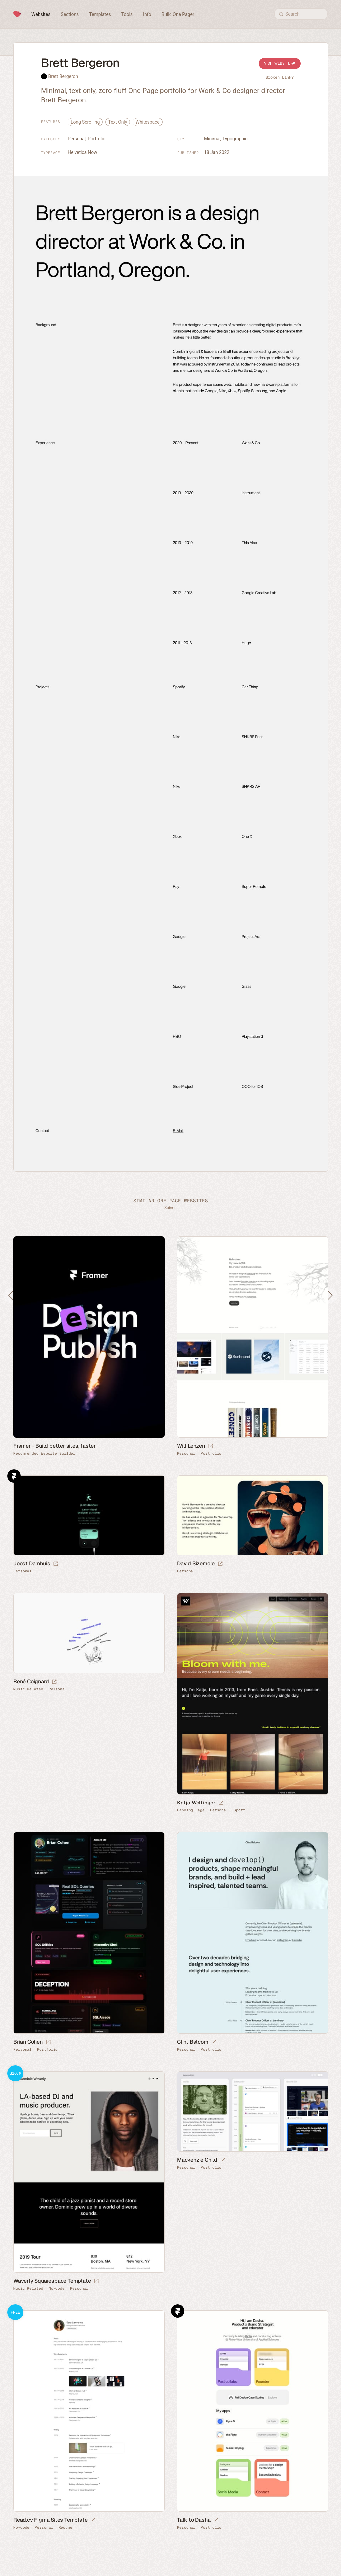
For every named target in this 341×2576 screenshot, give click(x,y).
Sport (239, 1810)
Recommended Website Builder (44, 1453)
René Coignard (31, 1681)
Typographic (234, 138)
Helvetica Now (82, 152)
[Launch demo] (96, 2281)
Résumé (65, 2527)
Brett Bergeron (63, 76)
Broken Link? (280, 77)
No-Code (57, 2288)
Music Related (28, 1689)
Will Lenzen (191, 1445)
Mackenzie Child (197, 2159)
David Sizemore (196, 1563)
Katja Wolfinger (196, 1802)
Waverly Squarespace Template (52, 2280)
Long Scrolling (85, 122)
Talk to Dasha (193, 2519)
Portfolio (96, 138)
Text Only (117, 122)
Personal (77, 138)
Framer (14, 1476)
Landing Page (191, 1810)
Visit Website (279, 63)
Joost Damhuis (31, 1563)
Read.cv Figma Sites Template (50, 2519)
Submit (170, 1207)
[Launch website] (211, 1446)
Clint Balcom (192, 2041)
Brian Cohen (28, 2041)
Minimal (212, 138)
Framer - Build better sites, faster (54, 1445)
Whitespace (148, 122)
